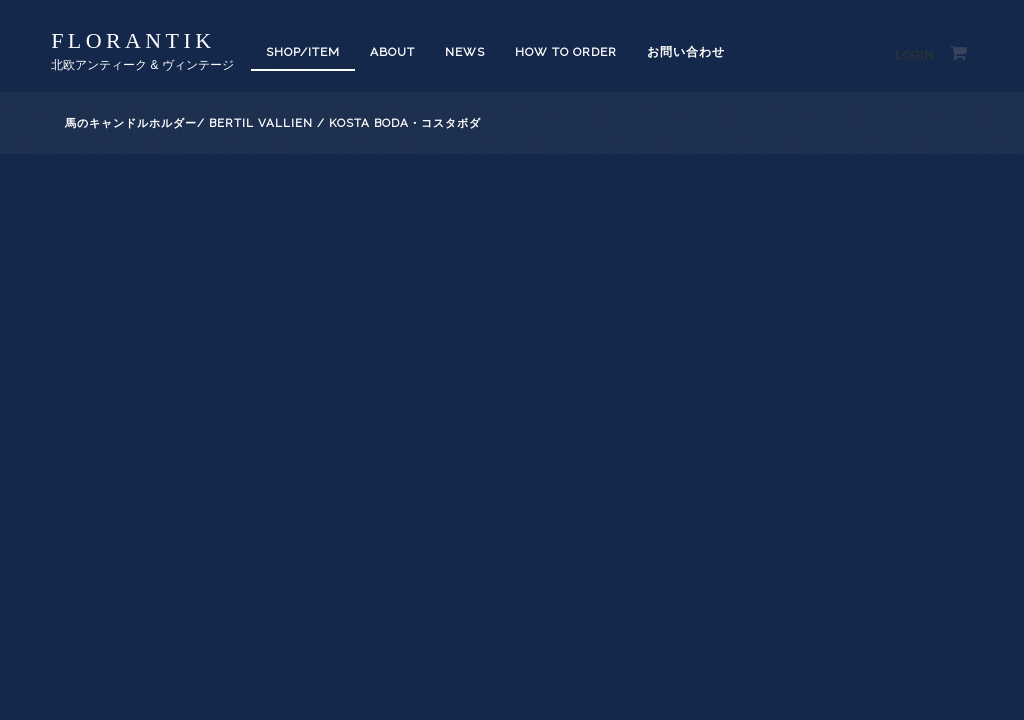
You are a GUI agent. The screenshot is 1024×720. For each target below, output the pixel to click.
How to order (566, 52)
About (392, 52)
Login (914, 55)
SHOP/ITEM (303, 52)
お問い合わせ (686, 52)
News (465, 52)
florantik (133, 40)
